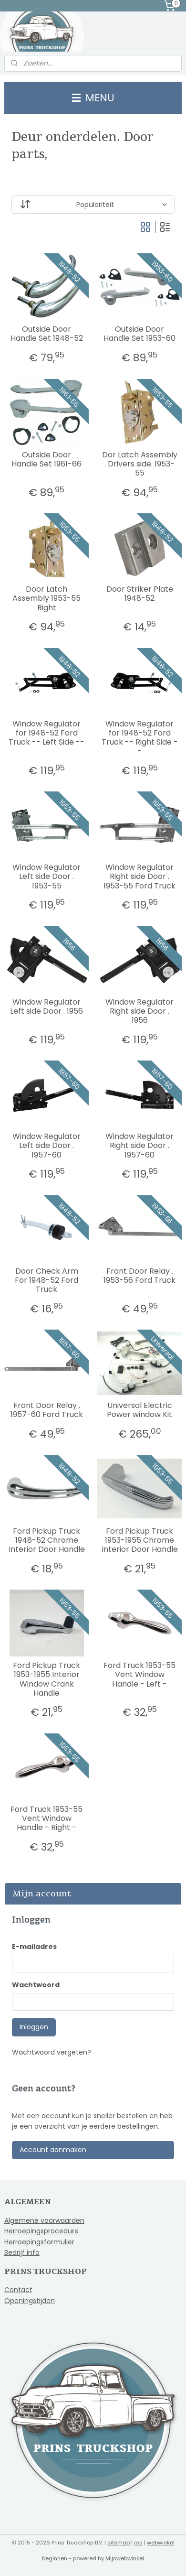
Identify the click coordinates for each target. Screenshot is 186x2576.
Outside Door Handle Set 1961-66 (46, 459)
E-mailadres (34, 1946)
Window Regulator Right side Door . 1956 (139, 1011)
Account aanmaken (53, 2149)
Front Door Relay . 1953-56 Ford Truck (139, 1275)
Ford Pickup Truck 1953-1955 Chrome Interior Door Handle (140, 1540)
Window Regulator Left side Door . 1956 (46, 1006)
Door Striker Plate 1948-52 (139, 593)
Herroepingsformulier (39, 2242)
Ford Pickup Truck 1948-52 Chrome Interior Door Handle (47, 1540)
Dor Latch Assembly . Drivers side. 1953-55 (139, 464)
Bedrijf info (22, 2252)
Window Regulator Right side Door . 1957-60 (139, 1145)
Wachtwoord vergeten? (51, 2052)
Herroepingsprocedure (41, 2231)
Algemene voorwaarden (44, 2220)
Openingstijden (29, 2300)
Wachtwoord (36, 1985)
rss (138, 2542)
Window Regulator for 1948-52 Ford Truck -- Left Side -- (46, 733)
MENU (93, 98)
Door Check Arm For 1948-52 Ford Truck (46, 1280)
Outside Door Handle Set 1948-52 (46, 334)
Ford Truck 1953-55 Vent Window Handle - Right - (46, 1818)
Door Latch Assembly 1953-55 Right (46, 598)
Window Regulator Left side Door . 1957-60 (46, 1145)
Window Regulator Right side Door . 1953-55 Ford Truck (139, 876)
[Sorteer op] (93, 205)
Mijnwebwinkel (124, 2558)
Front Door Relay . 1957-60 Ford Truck (46, 1410)
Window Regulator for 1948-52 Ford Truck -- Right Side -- (140, 737)
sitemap (118, 2542)
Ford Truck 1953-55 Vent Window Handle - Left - (139, 1674)
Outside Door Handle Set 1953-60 (139, 334)
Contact (18, 2290)
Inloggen (34, 2027)
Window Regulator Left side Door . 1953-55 (46, 876)
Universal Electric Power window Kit (139, 1410)
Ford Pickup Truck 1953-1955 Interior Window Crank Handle (46, 1679)
